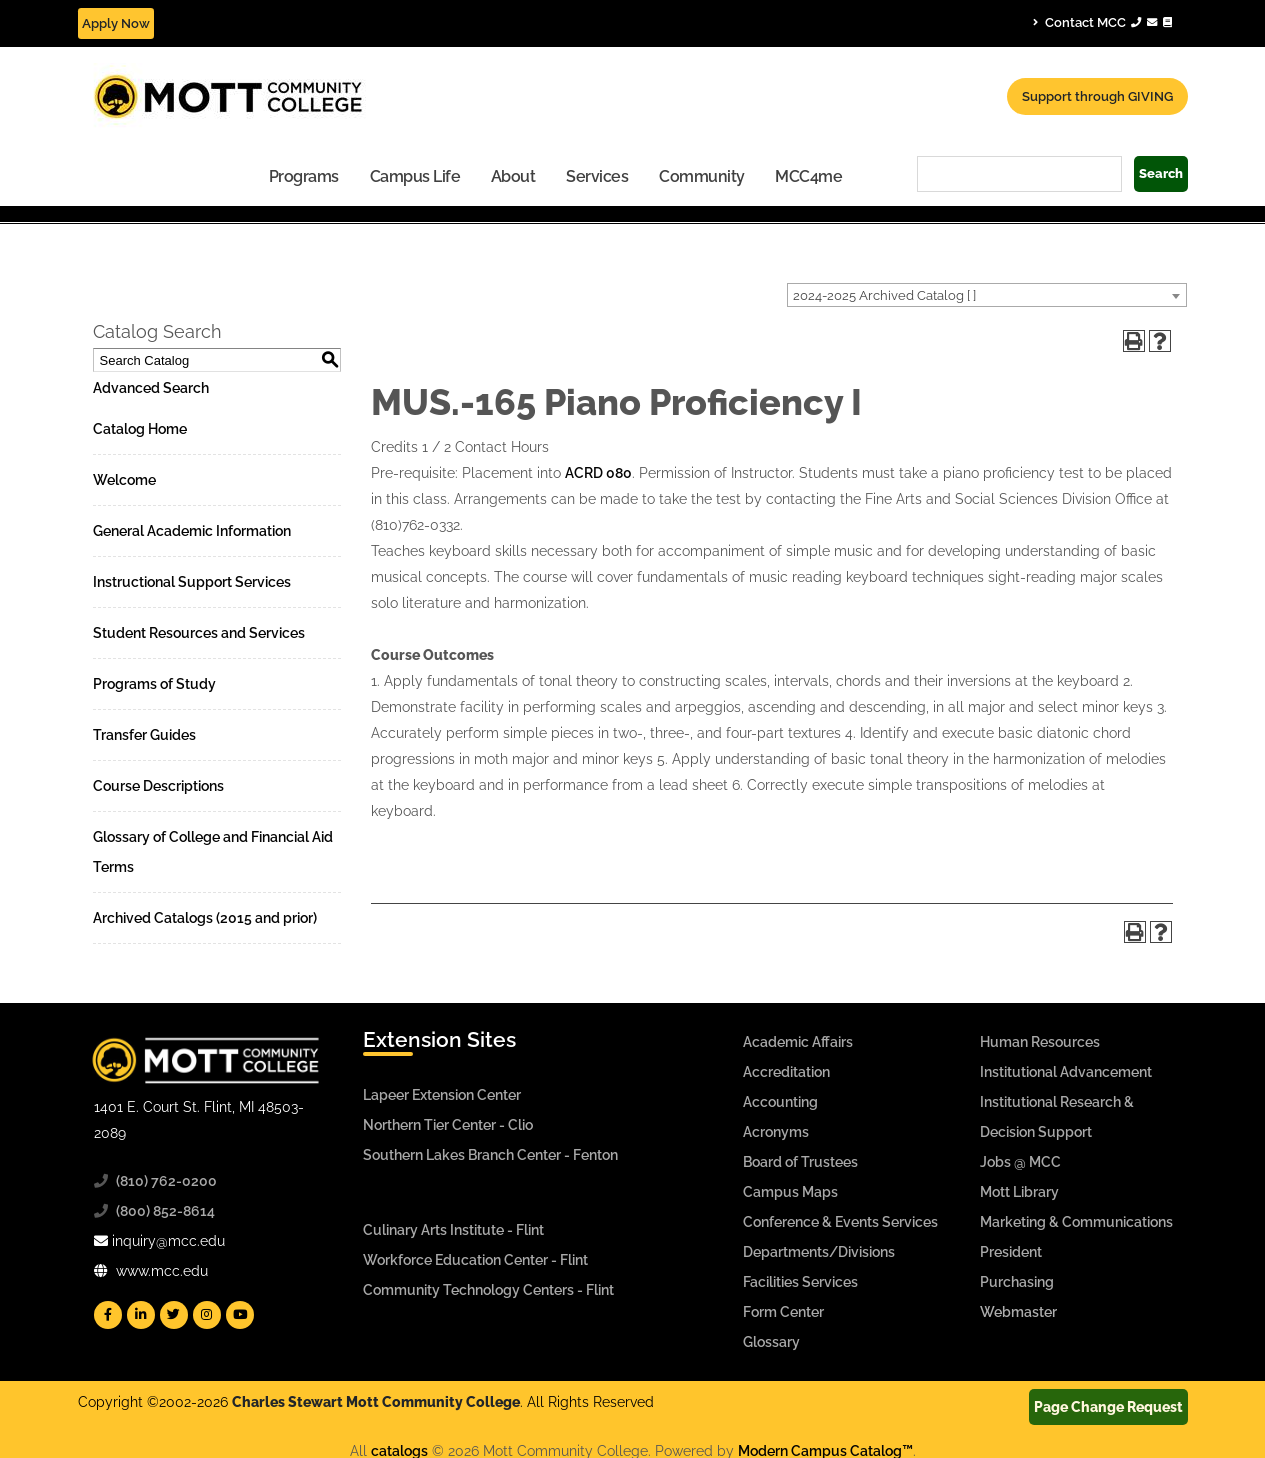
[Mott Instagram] (207, 1315)
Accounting (780, 1102)
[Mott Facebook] (108, 1315)
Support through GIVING (1097, 96)
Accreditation (786, 1072)
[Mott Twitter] (174, 1315)
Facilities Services (800, 1282)
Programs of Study (154, 684)
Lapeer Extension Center (442, 1095)
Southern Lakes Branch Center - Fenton (490, 1155)
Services (597, 176)
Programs (304, 176)
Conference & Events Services (840, 1222)
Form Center (783, 1312)
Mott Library (1019, 1192)
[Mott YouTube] (240, 1315)
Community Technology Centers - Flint (488, 1290)
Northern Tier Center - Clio (448, 1125)
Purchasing (1017, 1282)
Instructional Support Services (192, 582)
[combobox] (987, 295)
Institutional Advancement (1066, 1072)
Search (1161, 173)
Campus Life (415, 176)
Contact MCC (1102, 22)
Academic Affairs (798, 1042)
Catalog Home (140, 429)
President (1011, 1252)
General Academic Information (192, 531)
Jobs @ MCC (1020, 1162)
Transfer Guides (144, 735)
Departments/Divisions (819, 1252)
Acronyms (776, 1132)
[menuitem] (304, 175)
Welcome (124, 480)
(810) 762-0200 (166, 1181)
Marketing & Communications (1076, 1222)
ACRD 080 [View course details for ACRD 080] (598, 473)
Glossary (771, 1342)
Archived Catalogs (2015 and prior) (205, 918)
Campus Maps (790, 1192)
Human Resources (1040, 1042)
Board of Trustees (800, 1162)
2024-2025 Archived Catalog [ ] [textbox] (884, 295)
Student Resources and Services (199, 633)
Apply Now (116, 23)
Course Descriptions (158, 786)
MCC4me (808, 176)
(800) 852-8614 (165, 1211)
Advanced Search (151, 388)
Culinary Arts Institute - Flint (453, 1230)
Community (702, 176)
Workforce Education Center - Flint (475, 1260)
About (513, 176)
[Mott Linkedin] (141, 1315)
